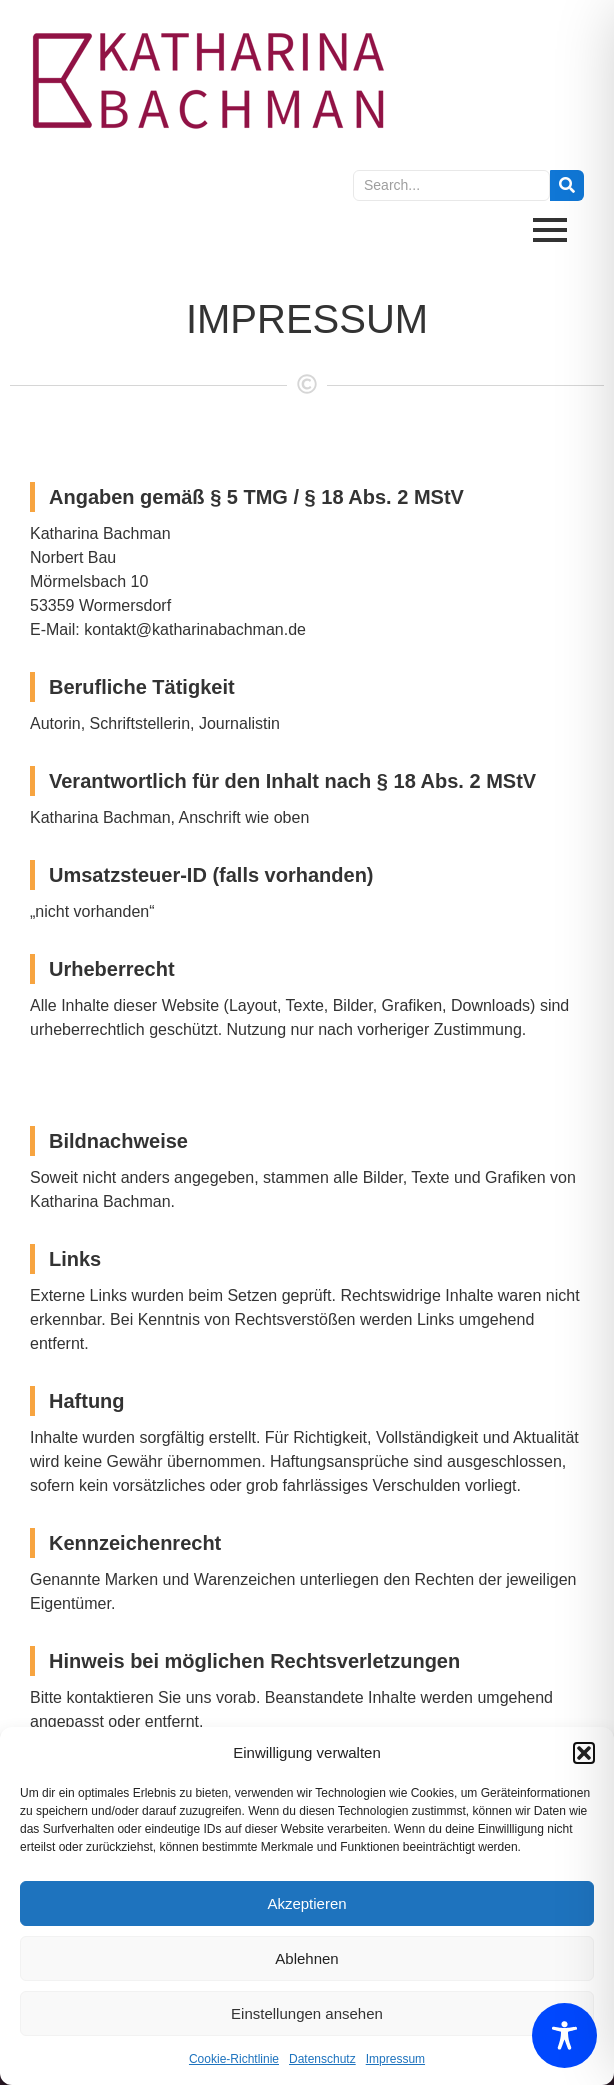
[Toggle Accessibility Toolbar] (564, 2035)
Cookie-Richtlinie (234, 2059)
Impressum (395, 2059)
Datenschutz (322, 2059)
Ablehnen (306, 1958)
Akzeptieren (306, 1903)
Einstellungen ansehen (307, 2013)
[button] (584, 1753)
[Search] (451, 185)
